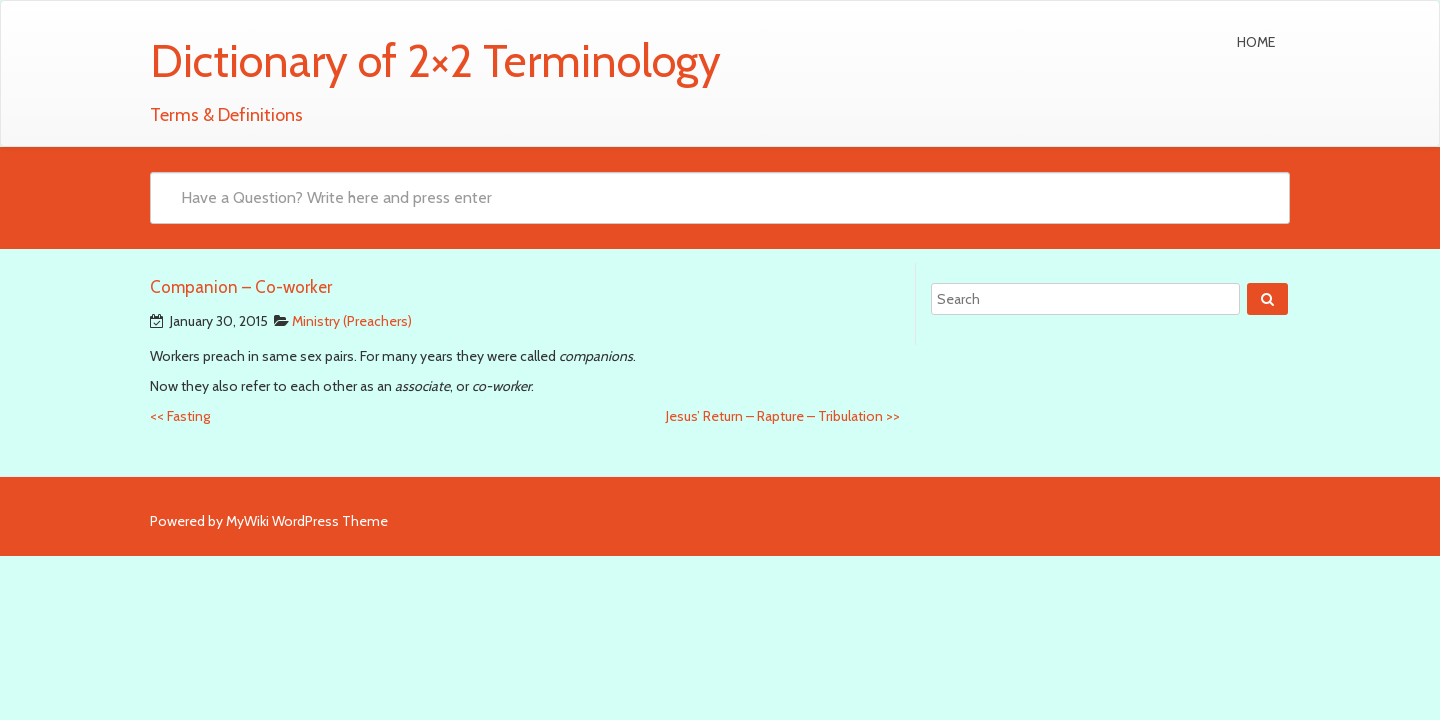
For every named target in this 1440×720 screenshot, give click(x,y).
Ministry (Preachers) (352, 321)
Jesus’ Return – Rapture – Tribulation (783, 416)
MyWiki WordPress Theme (307, 521)
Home (1256, 42)
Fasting (180, 416)
